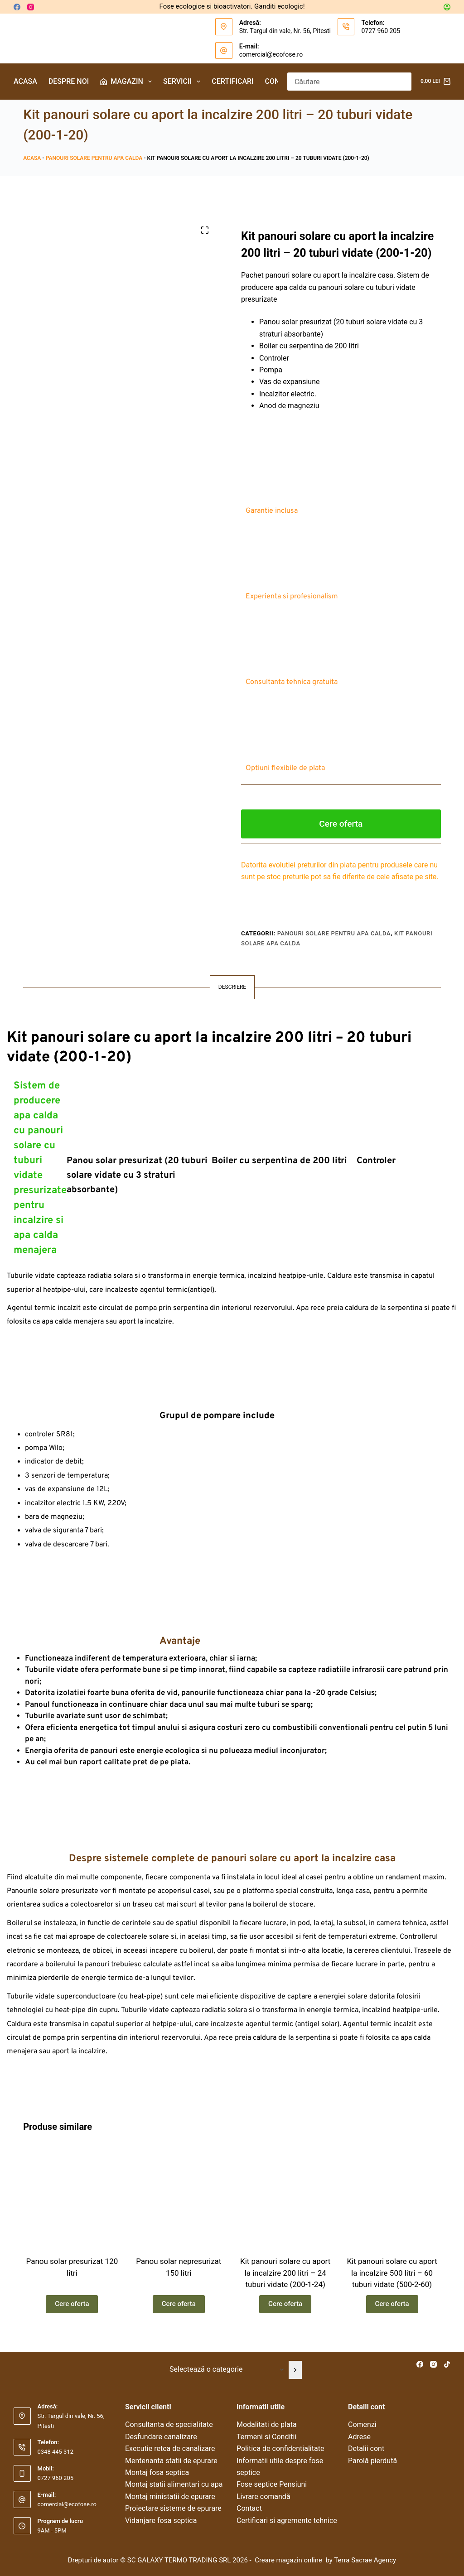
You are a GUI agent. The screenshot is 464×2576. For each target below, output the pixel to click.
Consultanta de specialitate (169, 2425)
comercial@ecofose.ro (271, 54)
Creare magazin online (289, 2560)
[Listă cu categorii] (225, 2370)
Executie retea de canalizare (170, 2448)
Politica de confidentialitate (280, 2448)
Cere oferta (340, 824)
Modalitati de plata (267, 2425)
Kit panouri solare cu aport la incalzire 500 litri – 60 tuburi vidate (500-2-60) (392, 2277)
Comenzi (362, 2425)
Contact (249, 2508)
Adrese (359, 2436)
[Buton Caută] (402, 81)
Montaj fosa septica (157, 2472)
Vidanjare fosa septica (161, 2520)
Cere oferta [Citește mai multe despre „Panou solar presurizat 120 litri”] (72, 2308)
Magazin (127, 81)
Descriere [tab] (232, 987)
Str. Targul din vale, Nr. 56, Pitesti (285, 30)
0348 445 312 (56, 2452)
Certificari (232, 81)
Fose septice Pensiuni (272, 2484)
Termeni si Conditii (266, 2436)
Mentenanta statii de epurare (171, 2460)
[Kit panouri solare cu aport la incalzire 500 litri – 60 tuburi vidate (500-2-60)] (391, 2199)
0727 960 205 (380, 30)
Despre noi (68, 81)
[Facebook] (17, 7)
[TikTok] (447, 2364)
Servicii (183, 81)
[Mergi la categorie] (295, 2370)
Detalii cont (366, 2448)
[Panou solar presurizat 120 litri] (72, 2199)
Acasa (25, 81)
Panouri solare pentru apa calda (94, 158)
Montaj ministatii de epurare (170, 2496)
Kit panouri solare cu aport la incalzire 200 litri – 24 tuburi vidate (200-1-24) (285, 2277)
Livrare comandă (263, 2496)
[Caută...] (340, 81)
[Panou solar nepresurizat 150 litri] (178, 2199)
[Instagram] (30, 7)
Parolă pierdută (372, 2460)
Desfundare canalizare (161, 2436)
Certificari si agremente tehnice (287, 2520)
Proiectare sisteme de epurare (173, 2508)
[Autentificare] (447, 7)
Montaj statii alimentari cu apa (173, 2484)
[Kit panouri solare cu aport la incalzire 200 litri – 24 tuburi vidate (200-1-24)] (285, 2199)
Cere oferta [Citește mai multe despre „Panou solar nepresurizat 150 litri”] (179, 2308)
